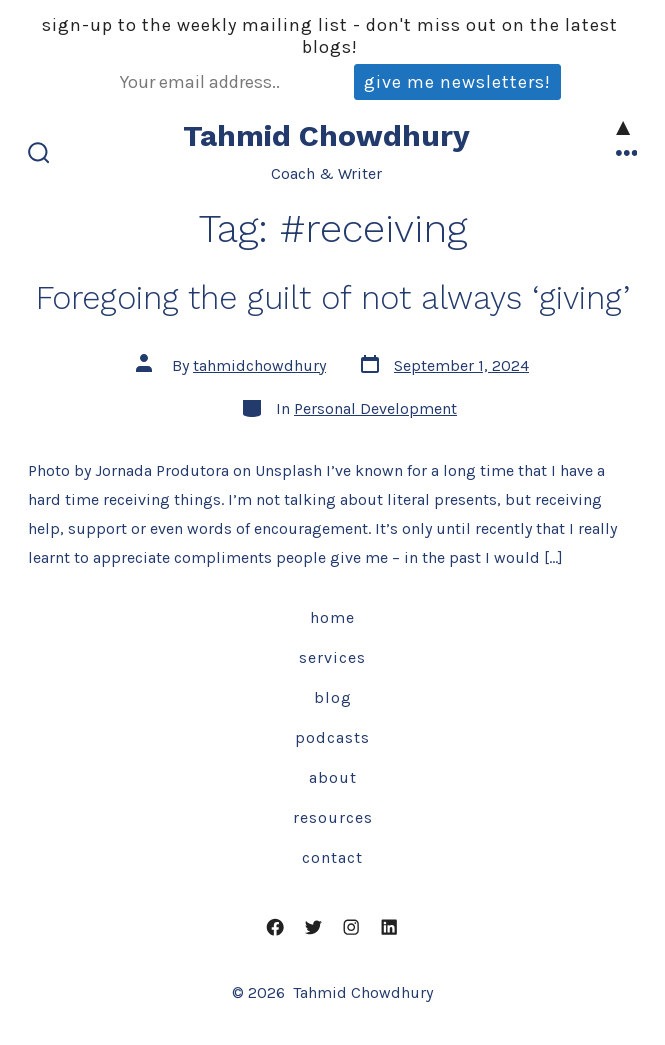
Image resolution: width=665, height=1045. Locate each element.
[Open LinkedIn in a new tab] (389, 927)
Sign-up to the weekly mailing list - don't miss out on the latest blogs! (330, 36)
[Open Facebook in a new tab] (276, 927)
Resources (333, 817)
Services (332, 657)
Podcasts (332, 737)
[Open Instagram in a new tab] (352, 927)
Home (332, 617)
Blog (333, 697)
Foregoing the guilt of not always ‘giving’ (333, 298)
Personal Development (375, 408)
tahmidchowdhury (259, 365)
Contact (332, 857)
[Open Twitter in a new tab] (314, 927)
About (333, 777)
